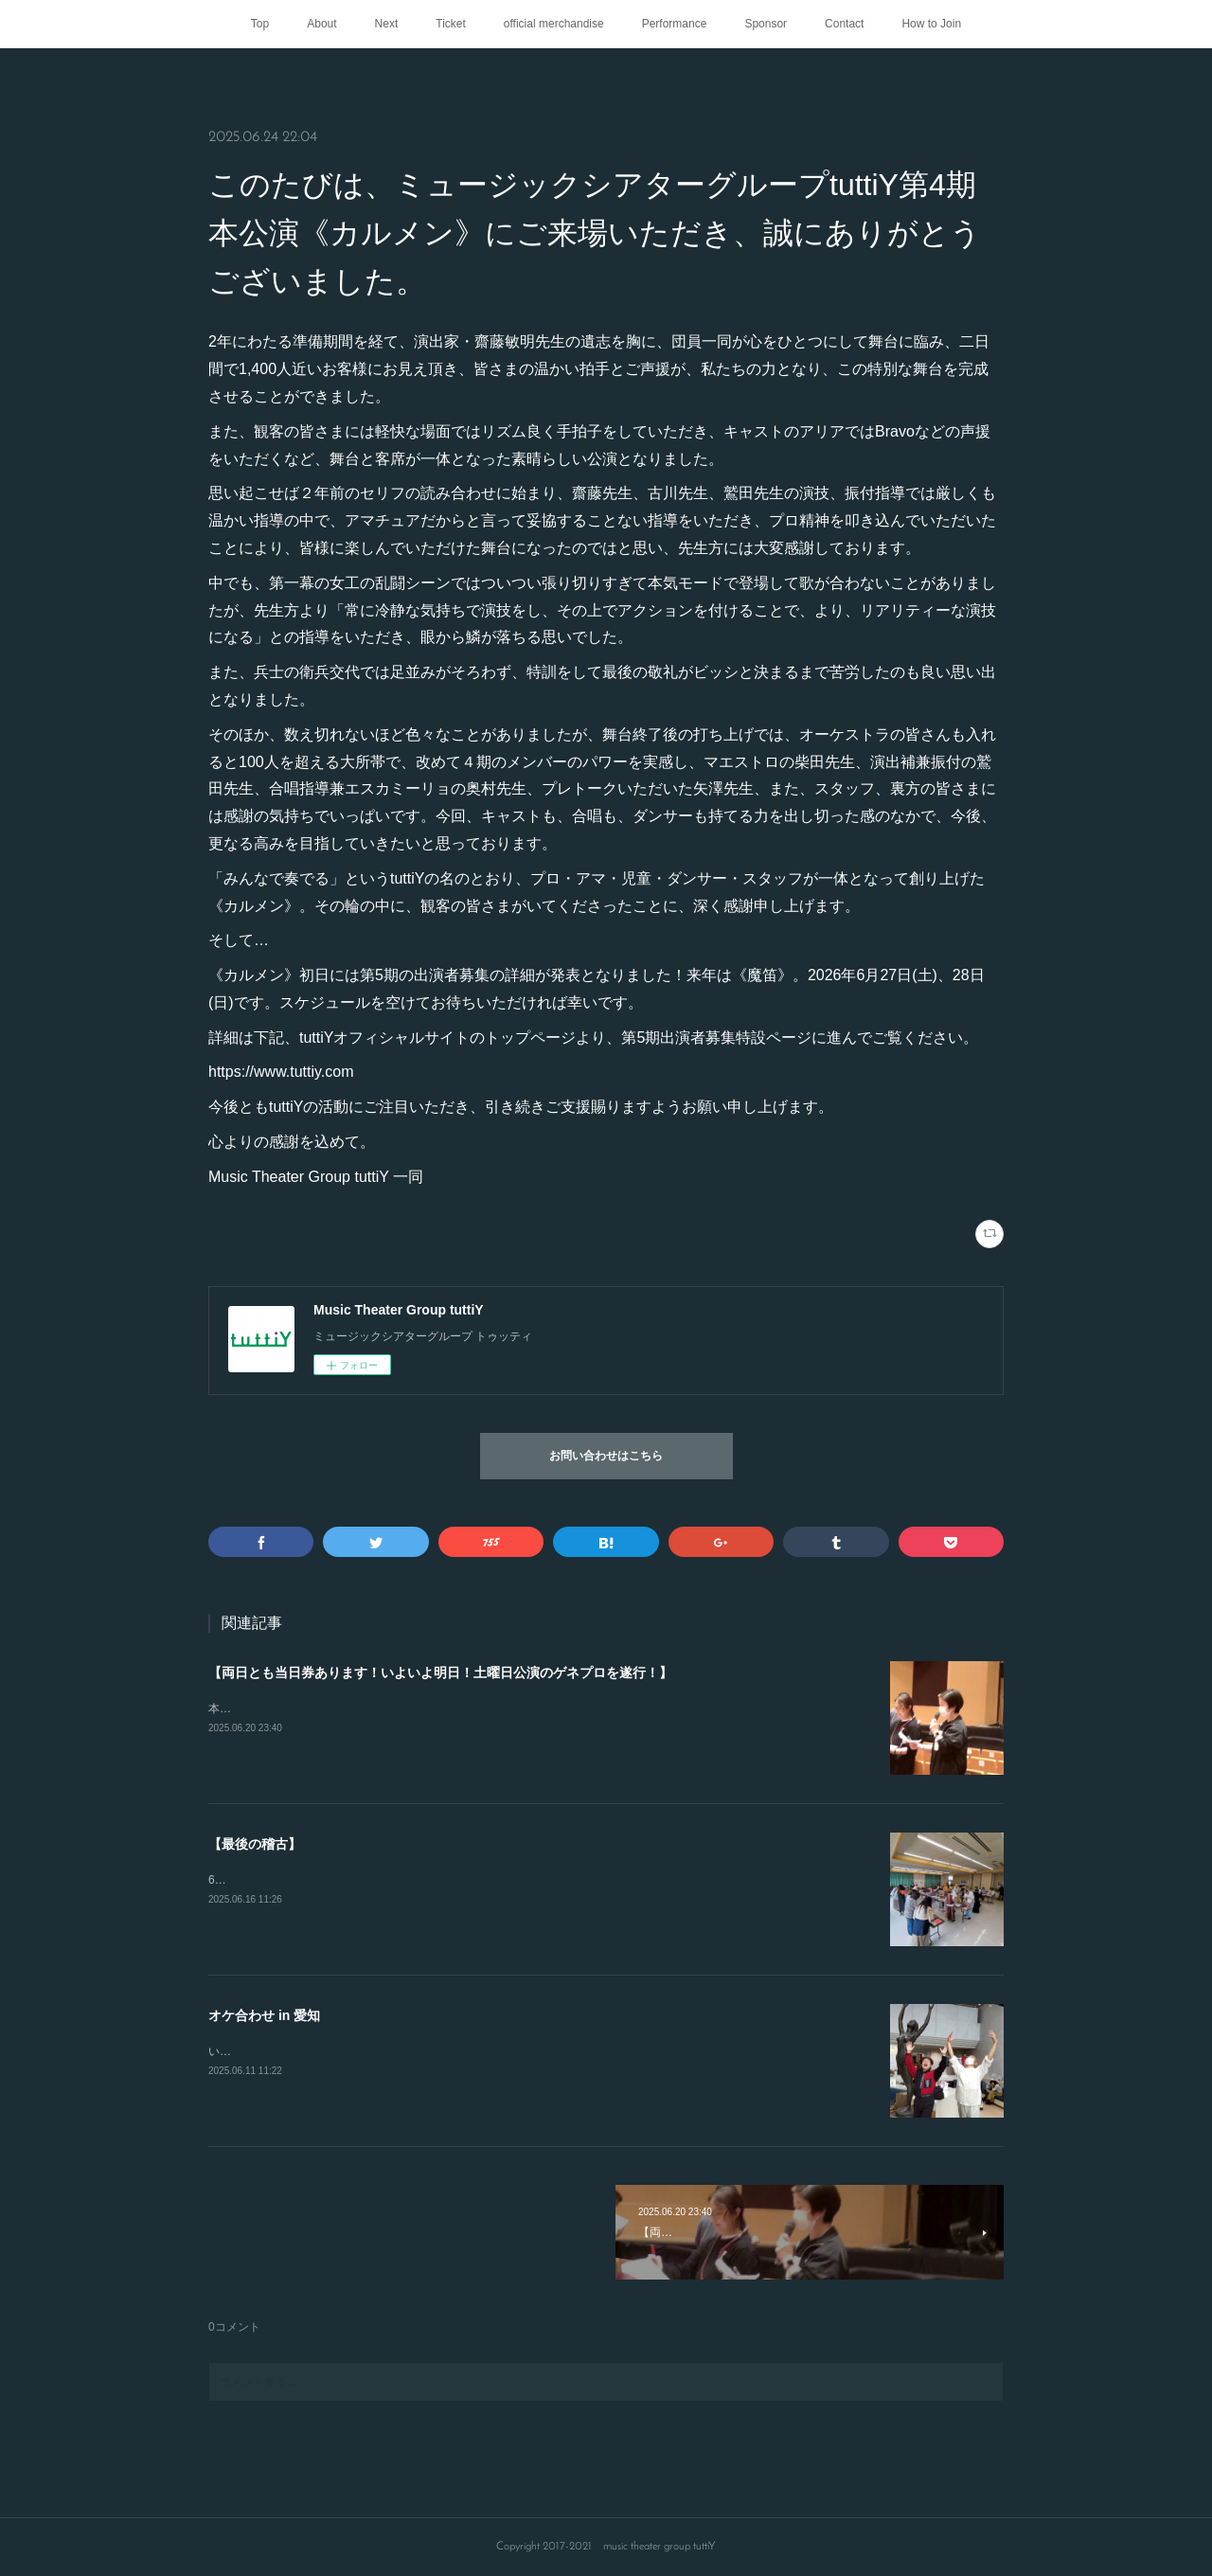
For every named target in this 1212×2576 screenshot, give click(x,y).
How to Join (931, 23)
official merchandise (554, 23)
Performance (674, 23)
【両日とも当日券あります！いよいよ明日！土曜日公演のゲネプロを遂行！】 (440, 1672)
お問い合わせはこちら (606, 1456)
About (321, 23)
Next (387, 23)
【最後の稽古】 (254, 1844)
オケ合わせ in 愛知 (264, 2015)
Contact (844, 23)
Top (260, 23)
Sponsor (765, 23)
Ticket (451, 23)
